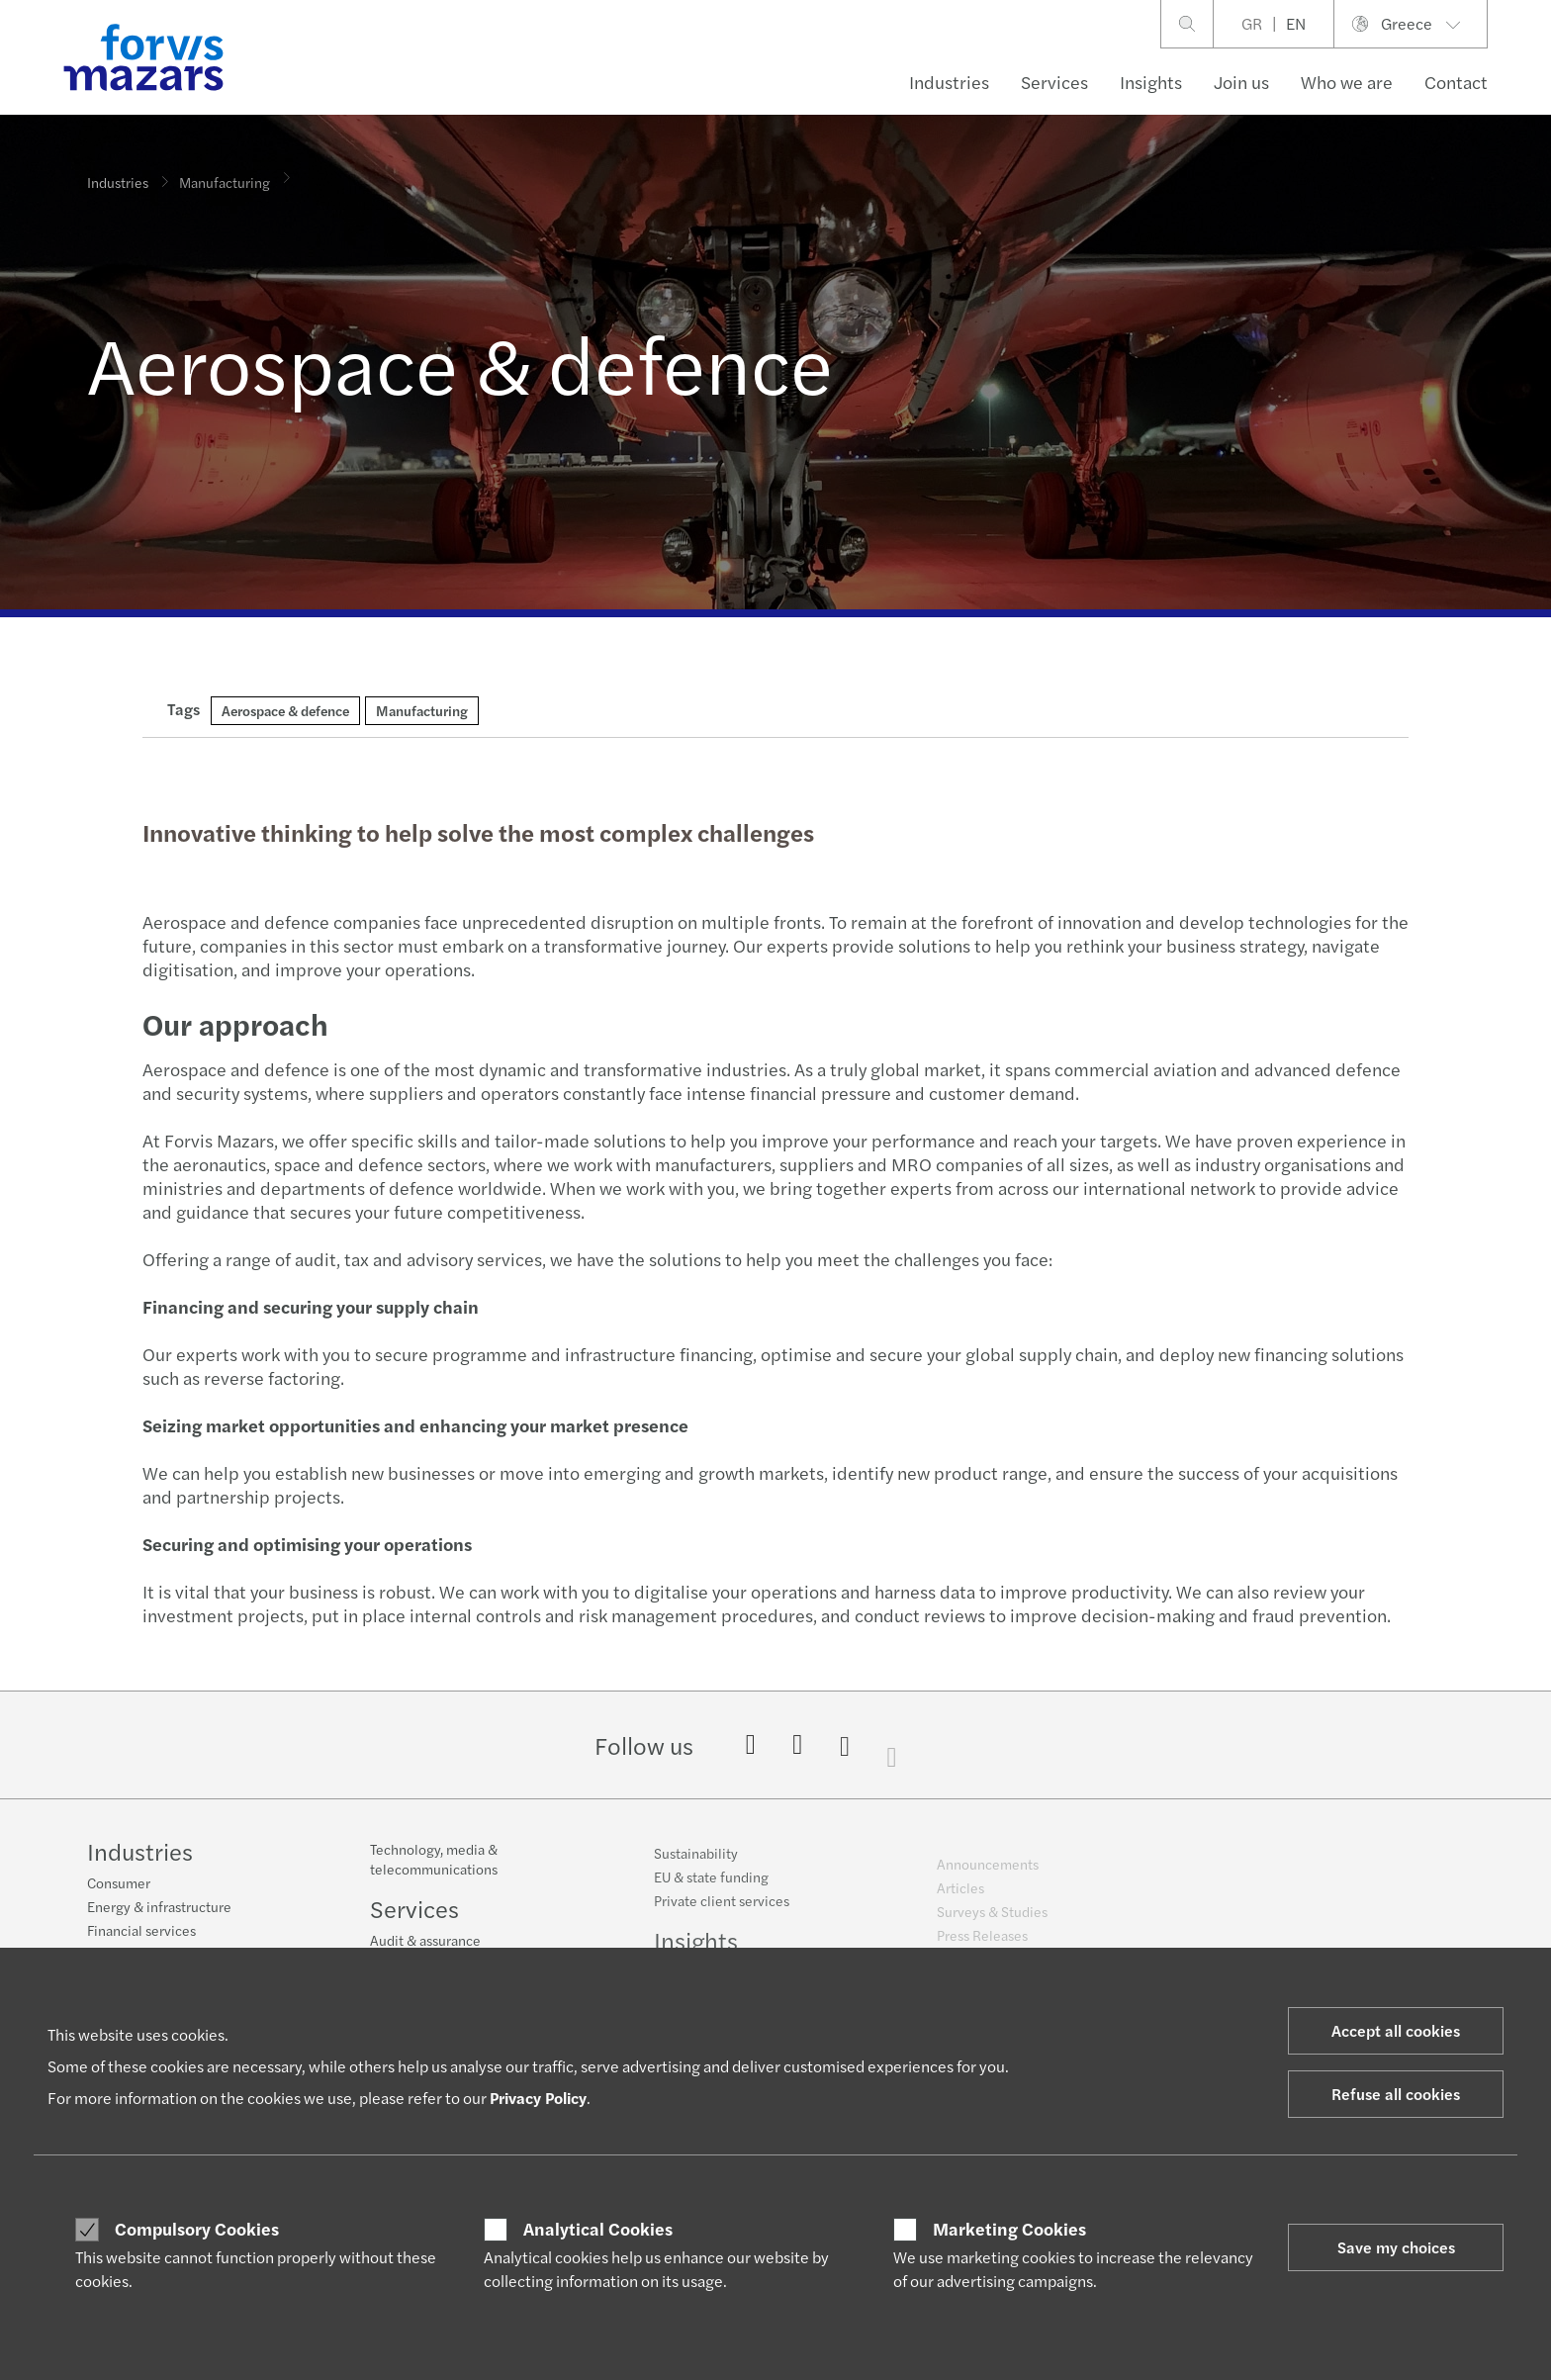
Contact (1456, 81)
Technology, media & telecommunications (434, 1874)
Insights (1151, 81)
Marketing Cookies (1009, 2229)
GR (1251, 23)
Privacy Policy (538, 2097)
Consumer (118, 1885)
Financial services (141, 1933)
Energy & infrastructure (159, 1909)
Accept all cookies (1395, 2030)
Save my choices (1396, 2247)
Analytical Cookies (598, 2229)
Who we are (1347, 81)
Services (1054, 81)
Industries (949, 81)
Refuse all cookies (1395, 2093)
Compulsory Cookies (197, 2229)
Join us (1241, 81)
